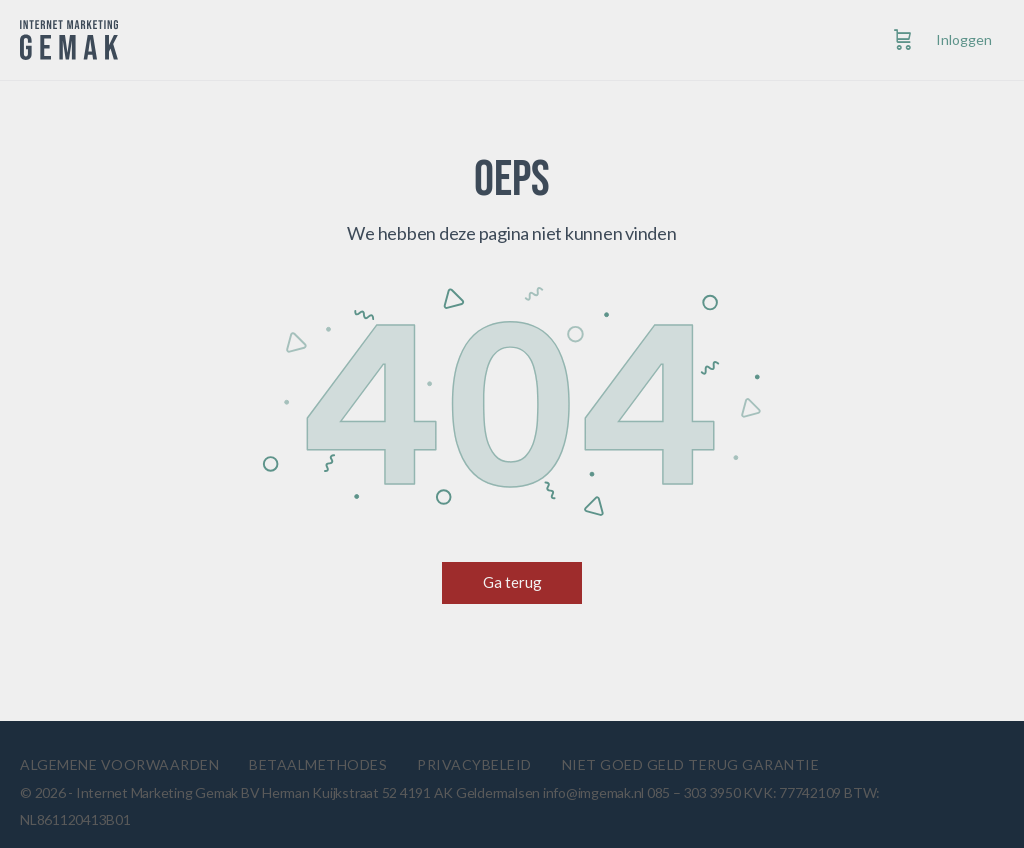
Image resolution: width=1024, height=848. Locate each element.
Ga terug (512, 582)
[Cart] (903, 40)
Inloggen (964, 39)
